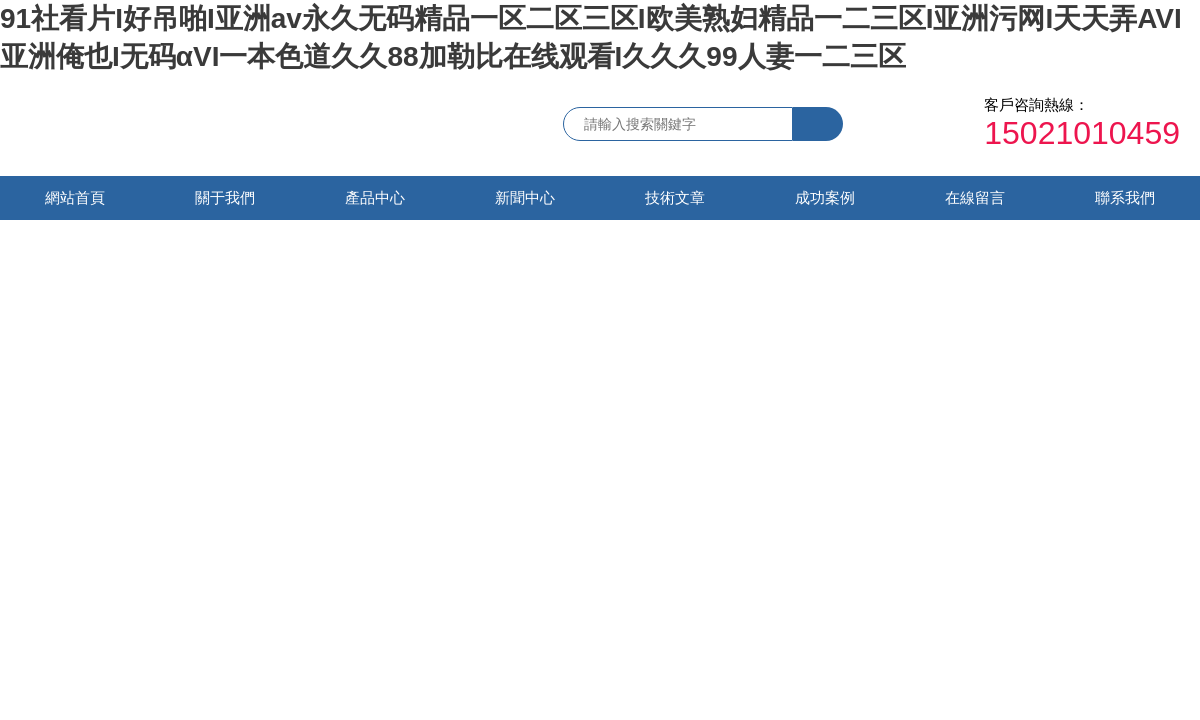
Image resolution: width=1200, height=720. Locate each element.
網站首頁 (75, 197)
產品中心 (375, 197)
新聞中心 (525, 197)
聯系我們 (1125, 197)
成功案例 (825, 197)
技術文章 (675, 197)
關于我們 (225, 197)
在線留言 (975, 197)
